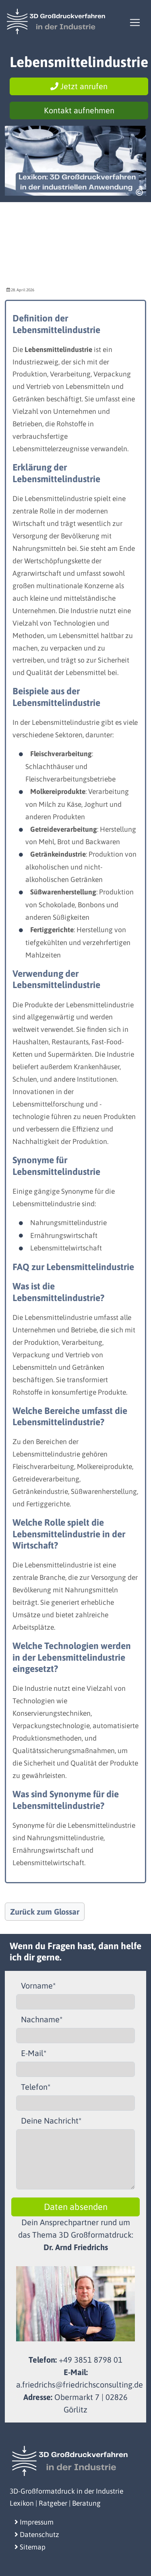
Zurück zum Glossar (44, 1911)
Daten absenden (76, 2207)
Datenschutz (36, 2535)
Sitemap (30, 2547)
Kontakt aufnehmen (79, 110)
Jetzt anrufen (79, 86)
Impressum (34, 2522)
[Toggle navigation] (135, 22)
